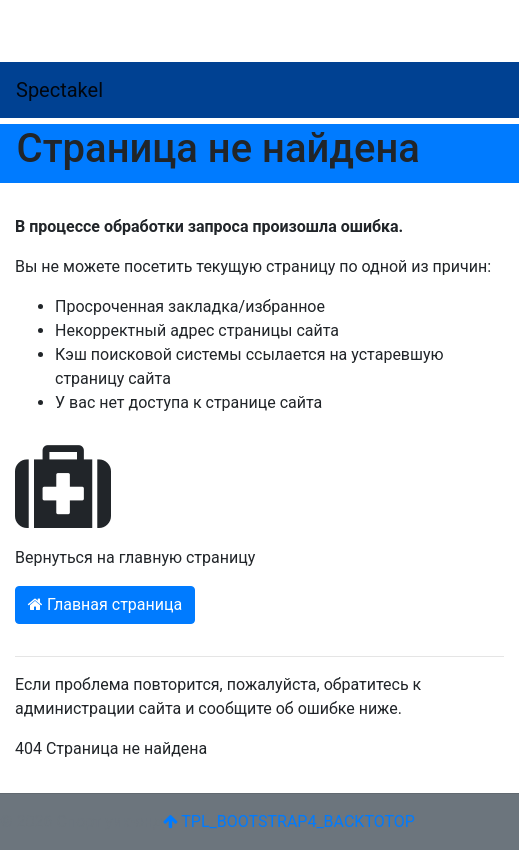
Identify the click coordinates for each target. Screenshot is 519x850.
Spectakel (59, 90)
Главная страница (105, 604)
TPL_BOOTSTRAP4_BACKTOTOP (289, 821)
